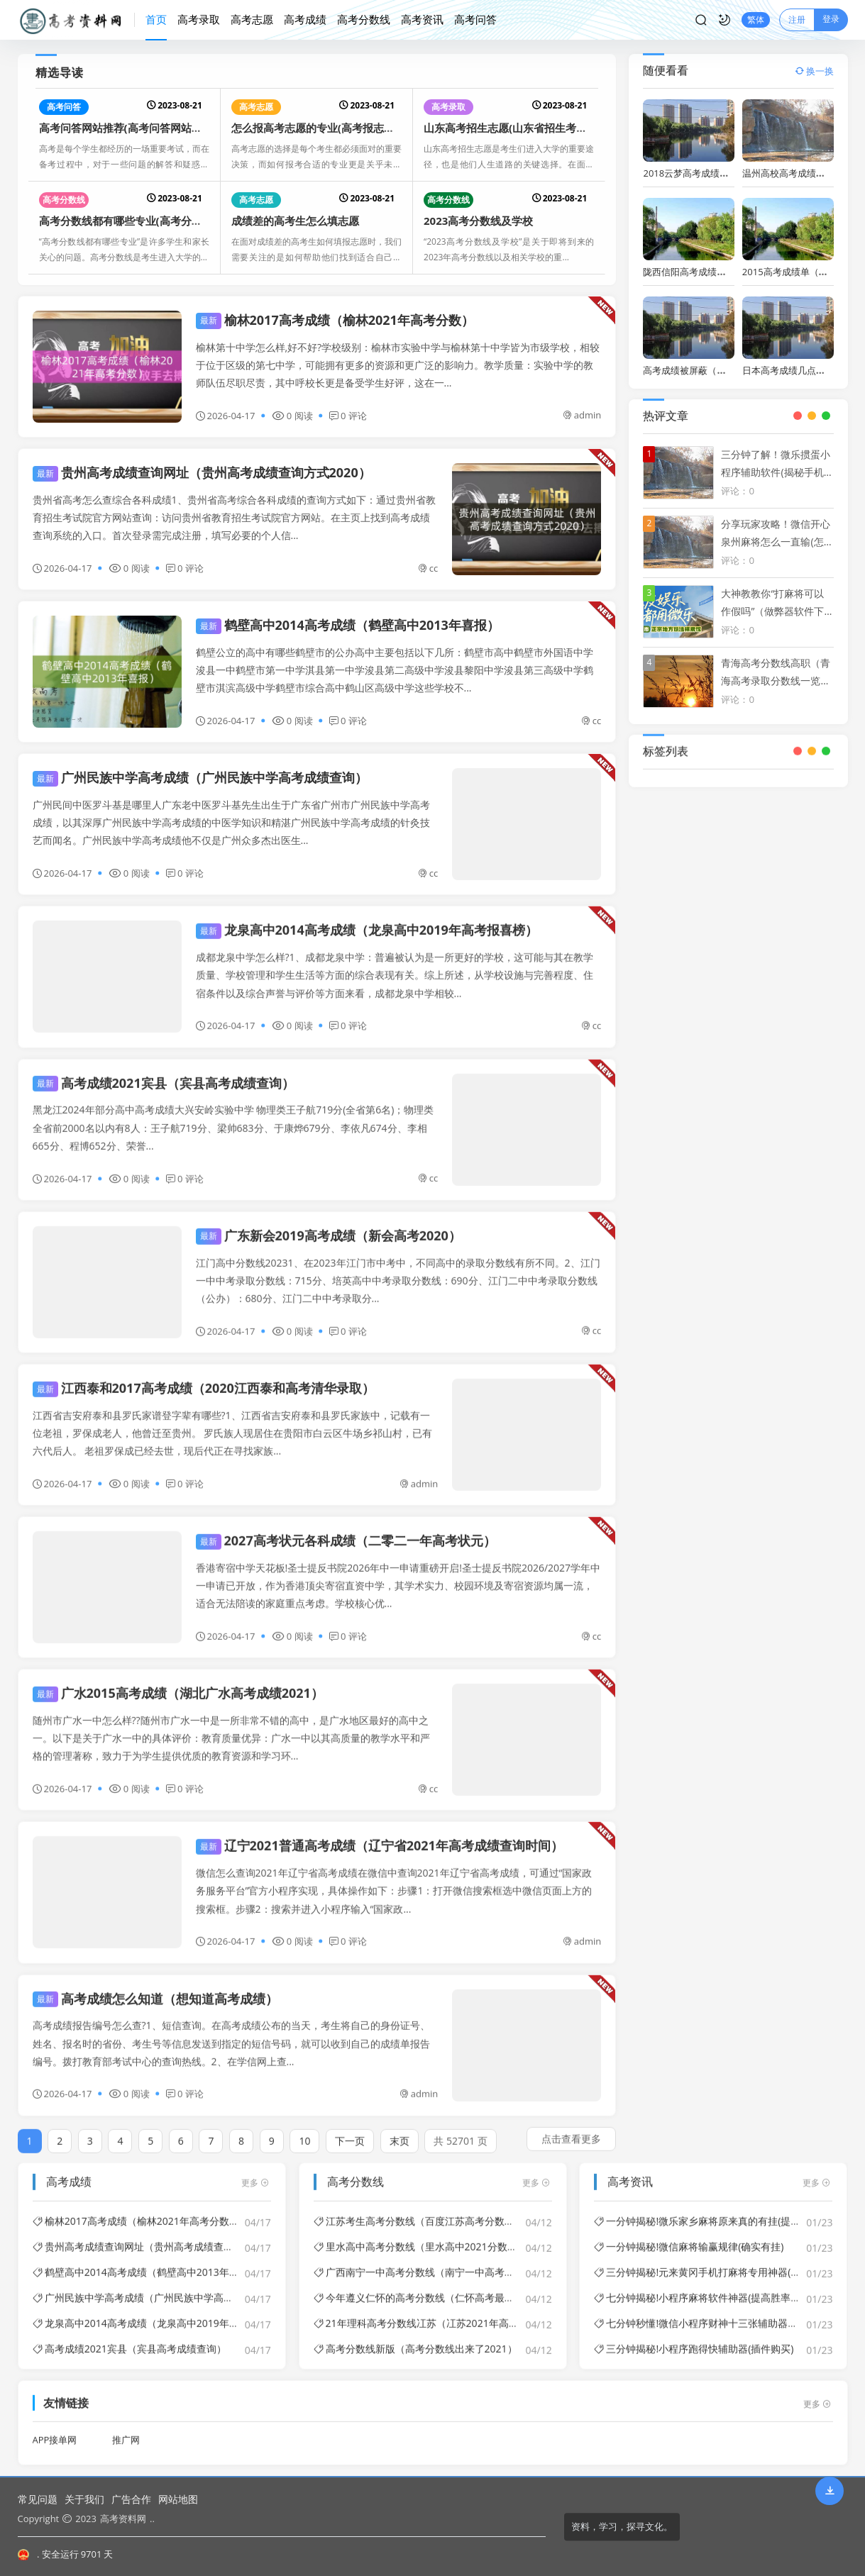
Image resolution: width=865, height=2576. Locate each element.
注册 (796, 19)
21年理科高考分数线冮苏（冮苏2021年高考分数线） (436, 2312)
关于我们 (84, 2499)
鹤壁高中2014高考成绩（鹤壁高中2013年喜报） (348, 624)
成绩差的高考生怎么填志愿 (295, 220)
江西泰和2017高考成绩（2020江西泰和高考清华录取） (204, 1377)
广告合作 (131, 2499)
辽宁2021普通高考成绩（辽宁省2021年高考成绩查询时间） (379, 1835)
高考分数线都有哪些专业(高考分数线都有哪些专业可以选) (175, 220)
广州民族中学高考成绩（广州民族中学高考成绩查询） (200, 777)
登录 (830, 19)
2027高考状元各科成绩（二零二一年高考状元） (346, 1529)
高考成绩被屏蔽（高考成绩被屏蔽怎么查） (730, 370)
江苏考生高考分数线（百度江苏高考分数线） (419, 2210)
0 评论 (348, 415)
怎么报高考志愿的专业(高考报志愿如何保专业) (341, 128)
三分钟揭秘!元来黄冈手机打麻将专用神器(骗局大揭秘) (718, 2261)
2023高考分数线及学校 (478, 220)
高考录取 (198, 19)
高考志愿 (252, 19)
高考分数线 (363, 19)
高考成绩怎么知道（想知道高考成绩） (155, 1988)
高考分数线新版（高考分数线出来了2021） (415, 2338)
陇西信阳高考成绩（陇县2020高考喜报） (727, 271)
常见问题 (37, 2499)
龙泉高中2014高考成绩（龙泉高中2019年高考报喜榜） (367, 919)
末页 (399, 2130)
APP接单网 (55, 2430)
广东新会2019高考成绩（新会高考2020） (328, 1224)
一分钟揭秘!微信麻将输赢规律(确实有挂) (688, 2236)
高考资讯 (422, 19)
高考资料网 (123, 2518)
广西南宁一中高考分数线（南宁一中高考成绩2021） (435, 2261)
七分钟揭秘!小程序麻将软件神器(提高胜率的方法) (708, 2287)
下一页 (350, 2130)
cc (428, 568)
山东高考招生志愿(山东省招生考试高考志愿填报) (539, 128)
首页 (156, 19)
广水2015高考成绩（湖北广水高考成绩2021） (178, 1682)
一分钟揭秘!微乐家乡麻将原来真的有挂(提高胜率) (708, 2210)
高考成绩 (305, 19)
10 (304, 2130)
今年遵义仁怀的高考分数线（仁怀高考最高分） (424, 2287)
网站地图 (178, 2499)
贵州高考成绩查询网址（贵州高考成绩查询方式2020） (202, 472)
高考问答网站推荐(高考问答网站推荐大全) (138, 128)
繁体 (755, 19)
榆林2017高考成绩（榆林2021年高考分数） (335, 319)
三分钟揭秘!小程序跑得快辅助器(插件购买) (693, 2338)
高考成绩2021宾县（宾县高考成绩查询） (163, 1072)
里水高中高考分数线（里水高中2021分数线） (420, 2236)
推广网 (126, 2430)
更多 (255, 2172)
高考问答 (475, 19)
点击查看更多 (571, 2128)
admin (582, 415)
